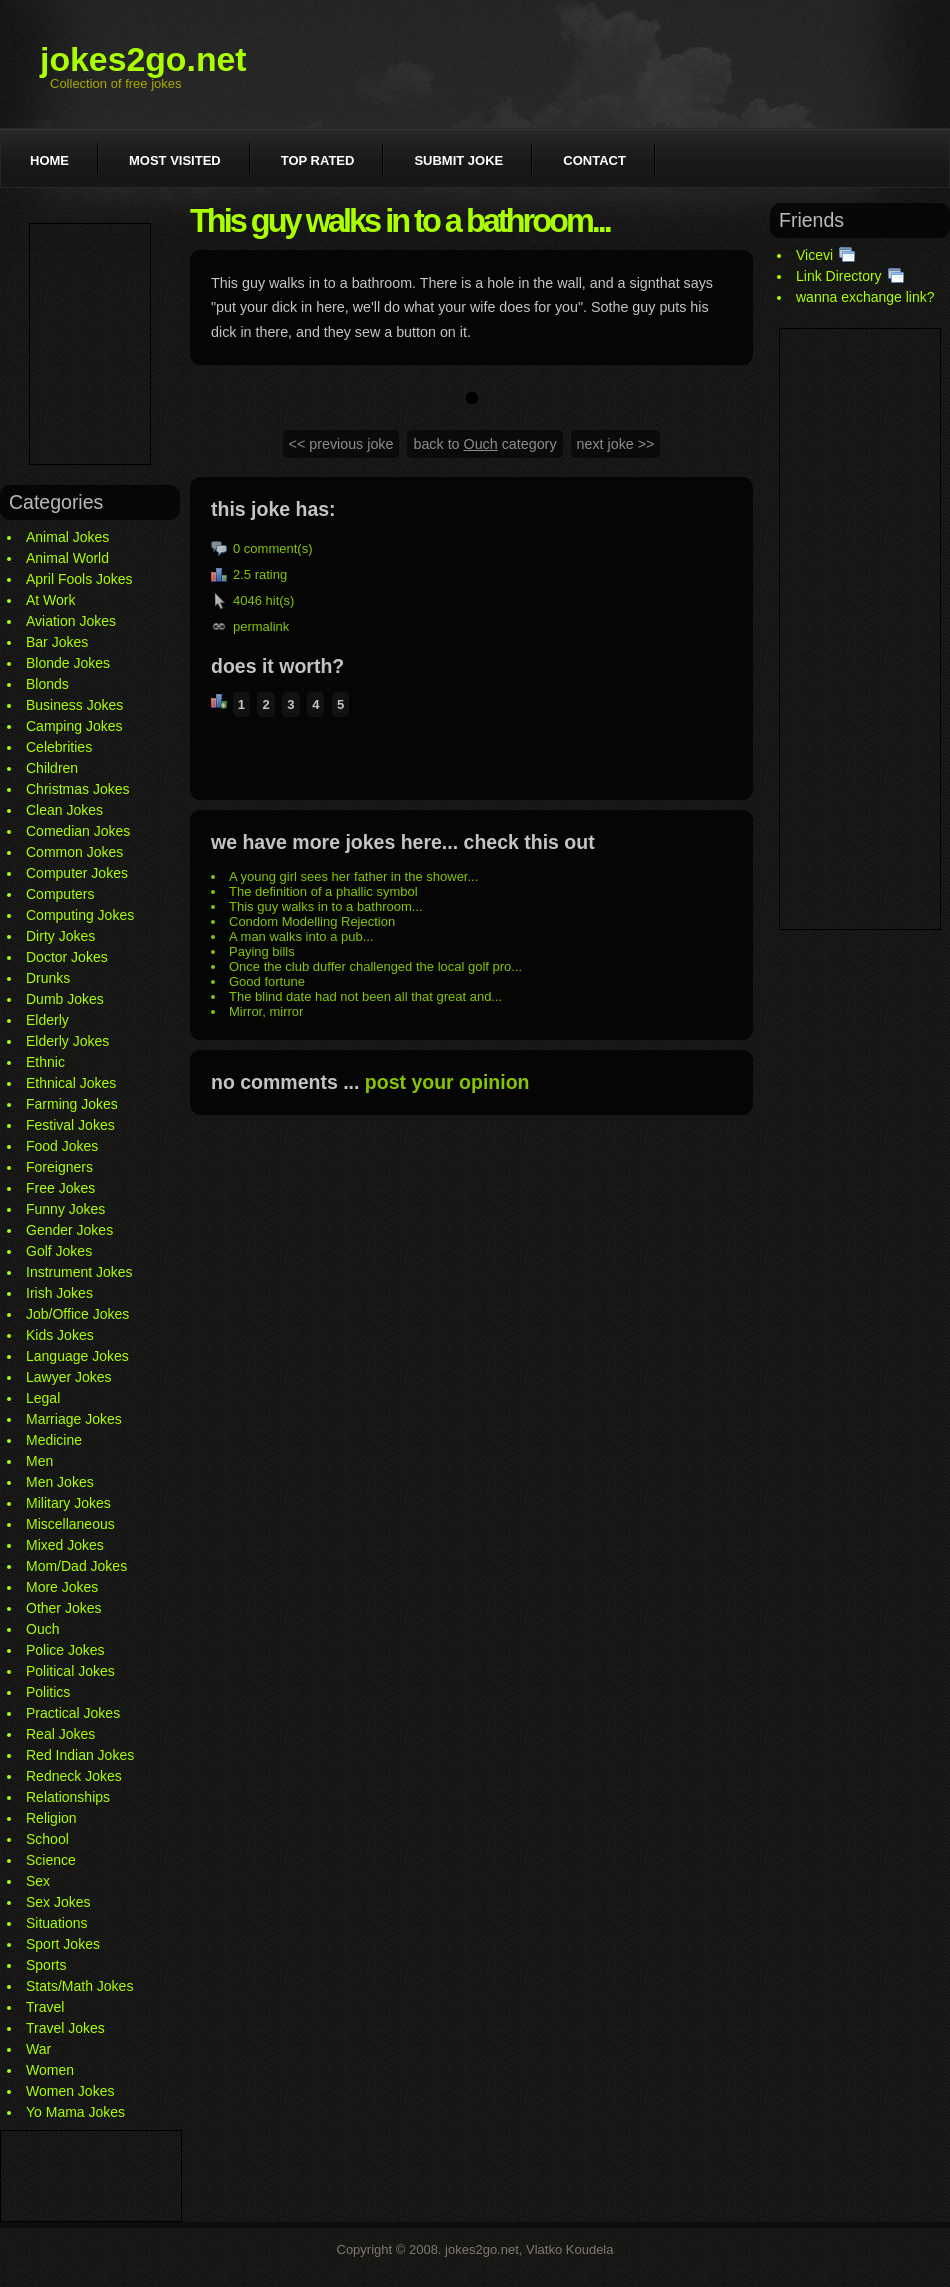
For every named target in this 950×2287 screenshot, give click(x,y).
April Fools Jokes (79, 579)
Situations (56, 1923)
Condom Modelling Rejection (312, 921)
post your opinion (447, 1082)
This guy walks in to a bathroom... (326, 906)
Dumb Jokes (65, 999)
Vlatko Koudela (569, 2249)
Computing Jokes (80, 915)
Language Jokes (77, 1356)
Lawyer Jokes (69, 1377)
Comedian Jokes (78, 831)
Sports (46, 1965)
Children (52, 768)
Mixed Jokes (65, 1545)
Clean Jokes (64, 810)
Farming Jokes (72, 1104)
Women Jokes (70, 2091)
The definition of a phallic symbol (323, 891)
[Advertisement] (90, 344)
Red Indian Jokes (80, 1755)
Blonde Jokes (68, 663)
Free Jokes (60, 1188)
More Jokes (62, 1587)
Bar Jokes (57, 642)
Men (39, 1461)
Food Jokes (62, 1146)
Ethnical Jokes (71, 1083)
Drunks (48, 978)
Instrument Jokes (79, 1272)
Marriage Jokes (74, 1419)
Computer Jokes (77, 873)
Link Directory (839, 276)
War (38, 2049)
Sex (38, 1881)
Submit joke (458, 160)
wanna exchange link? (865, 297)
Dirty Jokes (60, 936)
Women (50, 2070)
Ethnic (45, 1062)
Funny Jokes (65, 1209)
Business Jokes (74, 705)
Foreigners (59, 1167)
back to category (484, 444)
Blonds (47, 684)
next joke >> (616, 444)
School (47, 1839)
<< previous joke (341, 444)
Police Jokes (65, 1650)
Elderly (47, 1020)
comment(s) (278, 548)
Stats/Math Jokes (79, 1986)
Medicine (54, 1440)
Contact (594, 160)
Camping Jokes (74, 726)
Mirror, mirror (266, 1011)
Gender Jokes (69, 1230)
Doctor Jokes (67, 957)
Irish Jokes (59, 1293)
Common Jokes (74, 852)
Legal (43, 1398)
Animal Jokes (67, 537)
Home (49, 160)
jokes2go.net (143, 59)
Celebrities (59, 747)
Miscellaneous (70, 1524)
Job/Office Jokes (77, 1314)
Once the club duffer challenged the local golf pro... (375, 966)
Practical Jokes (73, 1713)
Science (51, 1860)
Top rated (318, 160)
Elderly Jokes (67, 1041)
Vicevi (814, 255)
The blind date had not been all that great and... (365, 996)
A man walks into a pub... (301, 936)
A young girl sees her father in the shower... (353, 876)
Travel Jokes (65, 2028)
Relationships (68, 1797)
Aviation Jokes (71, 621)
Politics (48, 1692)
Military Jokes (68, 1503)
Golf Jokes (59, 1251)
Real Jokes (60, 1734)
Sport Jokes (63, 1944)
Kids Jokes (60, 1335)
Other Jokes (63, 1608)
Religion (51, 1818)
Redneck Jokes (74, 1776)
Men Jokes (60, 1482)
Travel (45, 2007)
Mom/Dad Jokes (76, 1566)
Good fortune (267, 981)
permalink (261, 626)
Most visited (175, 160)
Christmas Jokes (77, 789)
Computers (60, 894)
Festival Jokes (70, 1125)
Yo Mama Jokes (75, 2112)
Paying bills (262, 951)
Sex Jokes (58, 1902)
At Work (51, 600)
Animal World (67, 558)
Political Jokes (70, 1671)
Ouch (42, 1629)
